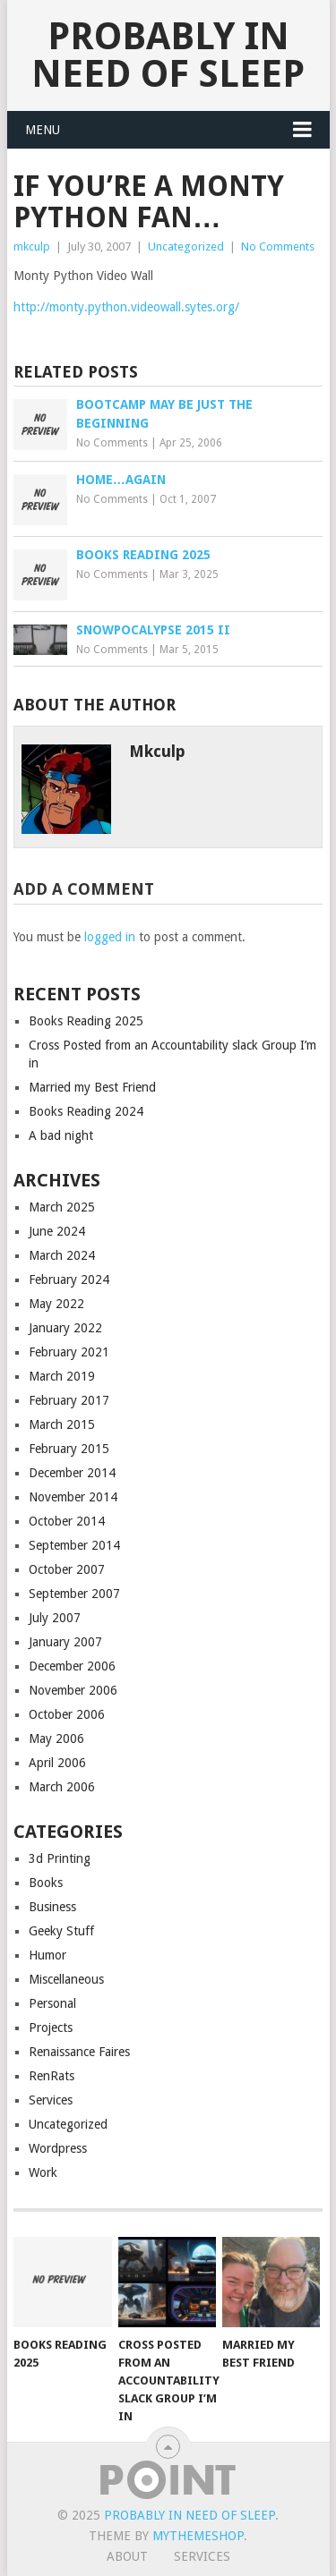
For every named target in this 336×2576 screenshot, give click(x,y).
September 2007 (74, 1593)
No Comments (277, 246)
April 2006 (57, 1763)
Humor (47, 1955)
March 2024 (62, 1255)
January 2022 (65, 1328)
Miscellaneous (66, 1979)
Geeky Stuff (61, 1931)
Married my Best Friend (92, 1087)
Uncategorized (186, 246)
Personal (52, 2003)
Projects (51, 2027)
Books (46, 1882)
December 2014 (72, 1473)
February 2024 (69, 1279)
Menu (42, 130)
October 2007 (67, 1569)
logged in (109, 937)
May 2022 (56, 1304)
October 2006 (67, 1714)
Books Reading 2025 (86, 1021)
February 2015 (69, 1448)
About (127, 2556)
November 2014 (73, 1497)
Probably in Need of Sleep (168, 55)
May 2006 (56, 1738)
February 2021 (69, 1352)
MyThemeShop (198, 2536)
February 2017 (69, 1400)
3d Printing (59, 1858)
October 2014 (67, 1521)
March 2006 (62, 1787)
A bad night (61, 1135)
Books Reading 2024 (86, 1111)
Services (51, 2100)
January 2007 (65, 1642)
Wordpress (58, 2148)
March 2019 (62, 1376)
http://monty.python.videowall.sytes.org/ (126, 307)
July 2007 (55, 1618)
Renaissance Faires (79, 2052)
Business (52, 1907)
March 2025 (62, 1207)
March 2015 (62, 1424)
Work (43, 2172)
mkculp (31, 246)
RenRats (51, 2076)
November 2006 (73, 1690)
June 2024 (57, 1231)
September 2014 (74, 1545)
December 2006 (72, 1666)
